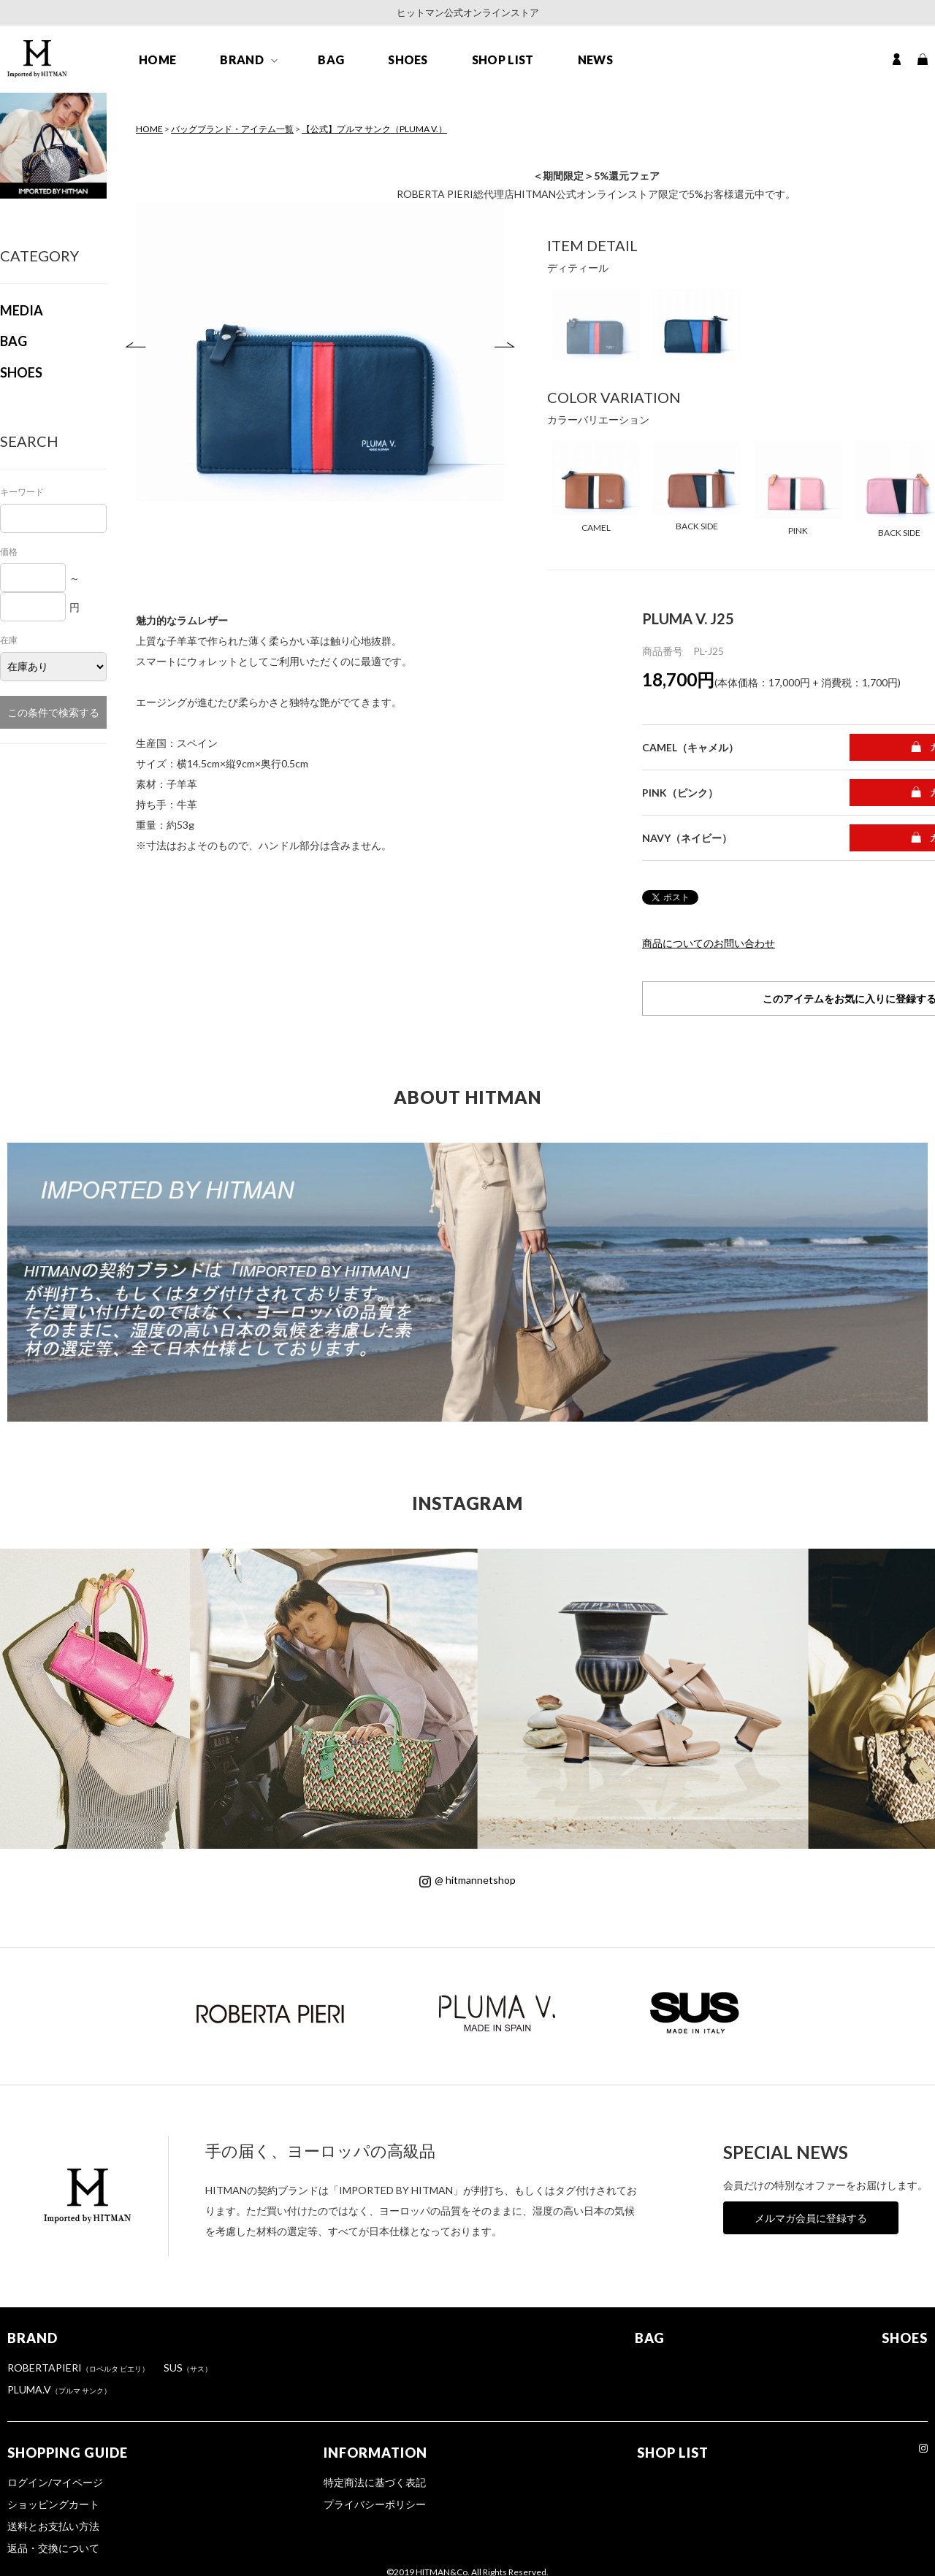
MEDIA (21, 310)
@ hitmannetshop (467, 1880)
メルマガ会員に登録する (811, 2218)
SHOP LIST (503, 59)
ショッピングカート (53, 2504)
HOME (157, 59)
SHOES (408, 59)
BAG (331, 59)
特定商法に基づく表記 (375, 2482)
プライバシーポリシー (375, 2504)
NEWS (595, 59)
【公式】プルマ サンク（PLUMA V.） (374, 128)
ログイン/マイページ (55, 2482)
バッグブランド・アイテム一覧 (232, 128)
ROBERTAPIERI (78, 2367)
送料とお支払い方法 (53, 2526)
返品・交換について (53, 2548)
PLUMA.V (59, 2389)
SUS (188, 2367)
